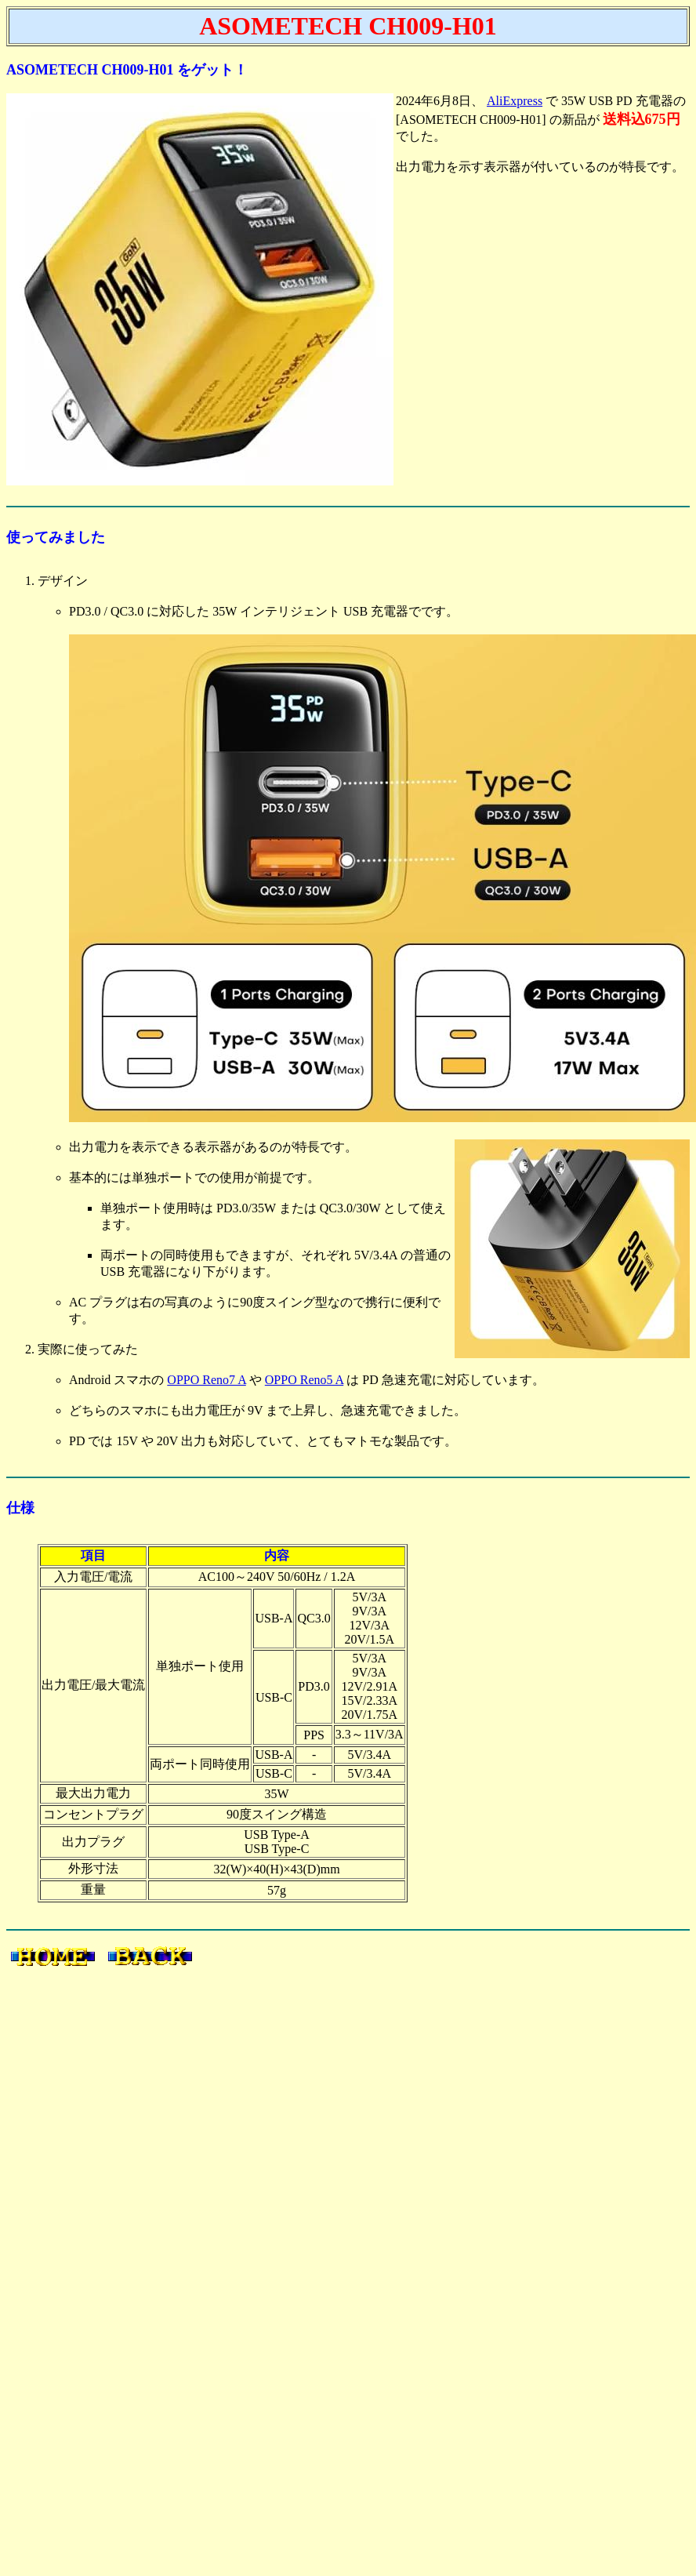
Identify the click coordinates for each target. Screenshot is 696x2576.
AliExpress (514, 100)
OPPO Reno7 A (206, 1379)
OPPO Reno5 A (304, 1379)
